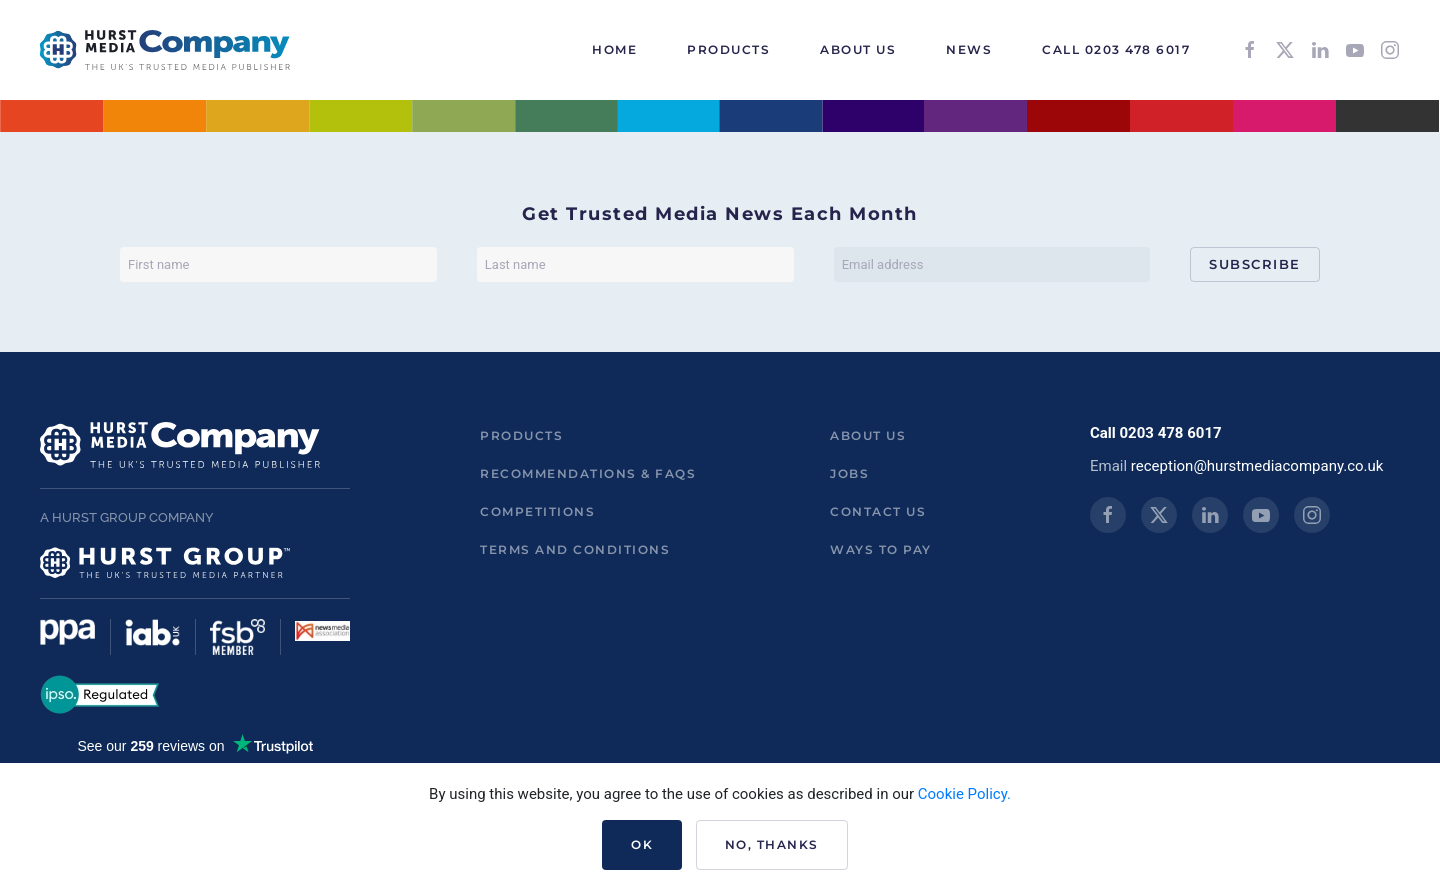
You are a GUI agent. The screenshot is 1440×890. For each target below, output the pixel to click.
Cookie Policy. (964, 794)
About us (868, 435)
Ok (642, 844)
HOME (614, 49)
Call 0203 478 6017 (1116, 49)
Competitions (537, 511)
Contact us (878, 511)
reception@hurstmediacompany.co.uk (1257, 466)
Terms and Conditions (575, 549)
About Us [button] (858, 49)
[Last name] (635, 264)
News (969, 49)
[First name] (278, 264)
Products (521, 435)
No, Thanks (772, 844)
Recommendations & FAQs (588, 473)
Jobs (849, 473)
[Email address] (992, 264)
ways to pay (881, 549)
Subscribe (1255, 264)
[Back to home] (165, 50)
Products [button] (728, 49)
